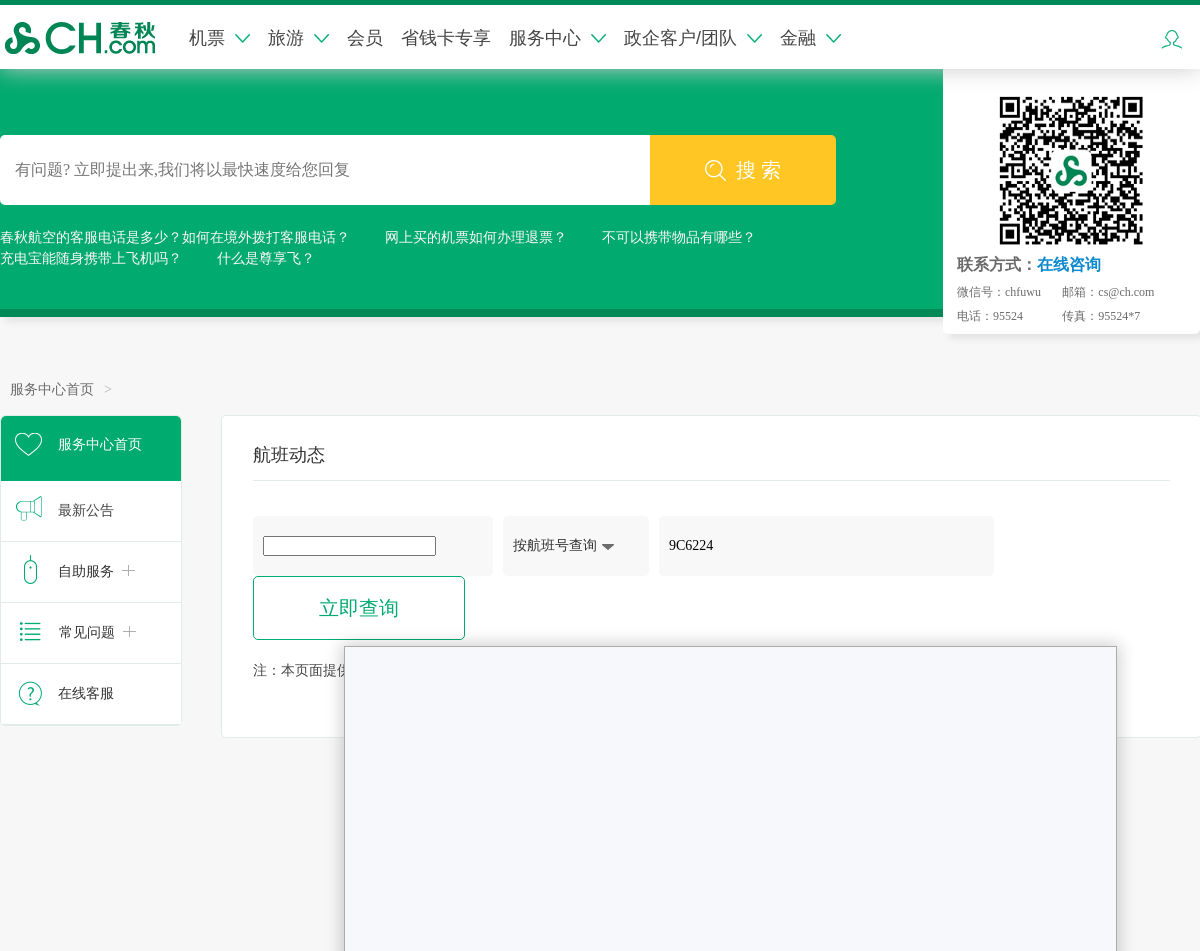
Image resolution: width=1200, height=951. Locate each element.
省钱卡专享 (446, 38)
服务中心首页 (52, 389)
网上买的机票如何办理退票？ (476, 237)
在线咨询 (1069, 264)
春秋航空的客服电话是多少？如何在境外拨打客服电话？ (175, 237)
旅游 (298, 38)
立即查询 (359, 608)
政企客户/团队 (693, 38)
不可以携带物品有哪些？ (679, 237)
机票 (219, 38)
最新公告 (86, 510)
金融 (810, 38)
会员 (365, 38)
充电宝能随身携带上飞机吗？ (91, 258)
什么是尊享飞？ (266, 258)
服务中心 (557, 38)
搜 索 (743, 170)
